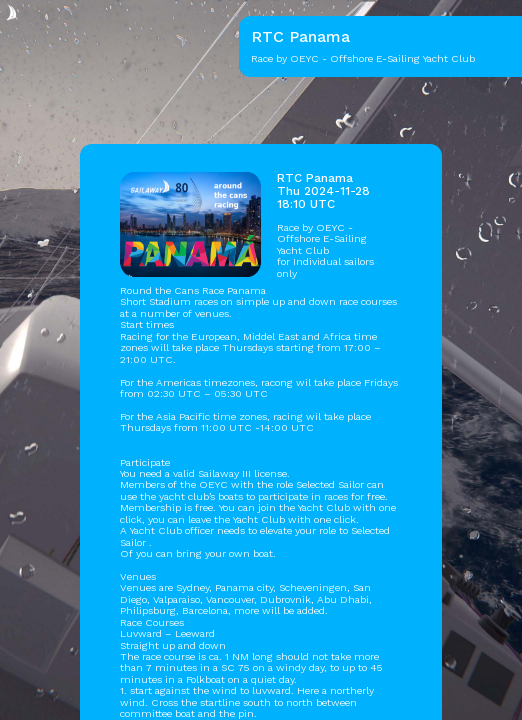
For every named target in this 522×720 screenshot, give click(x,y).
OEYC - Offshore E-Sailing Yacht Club (322, 239)
